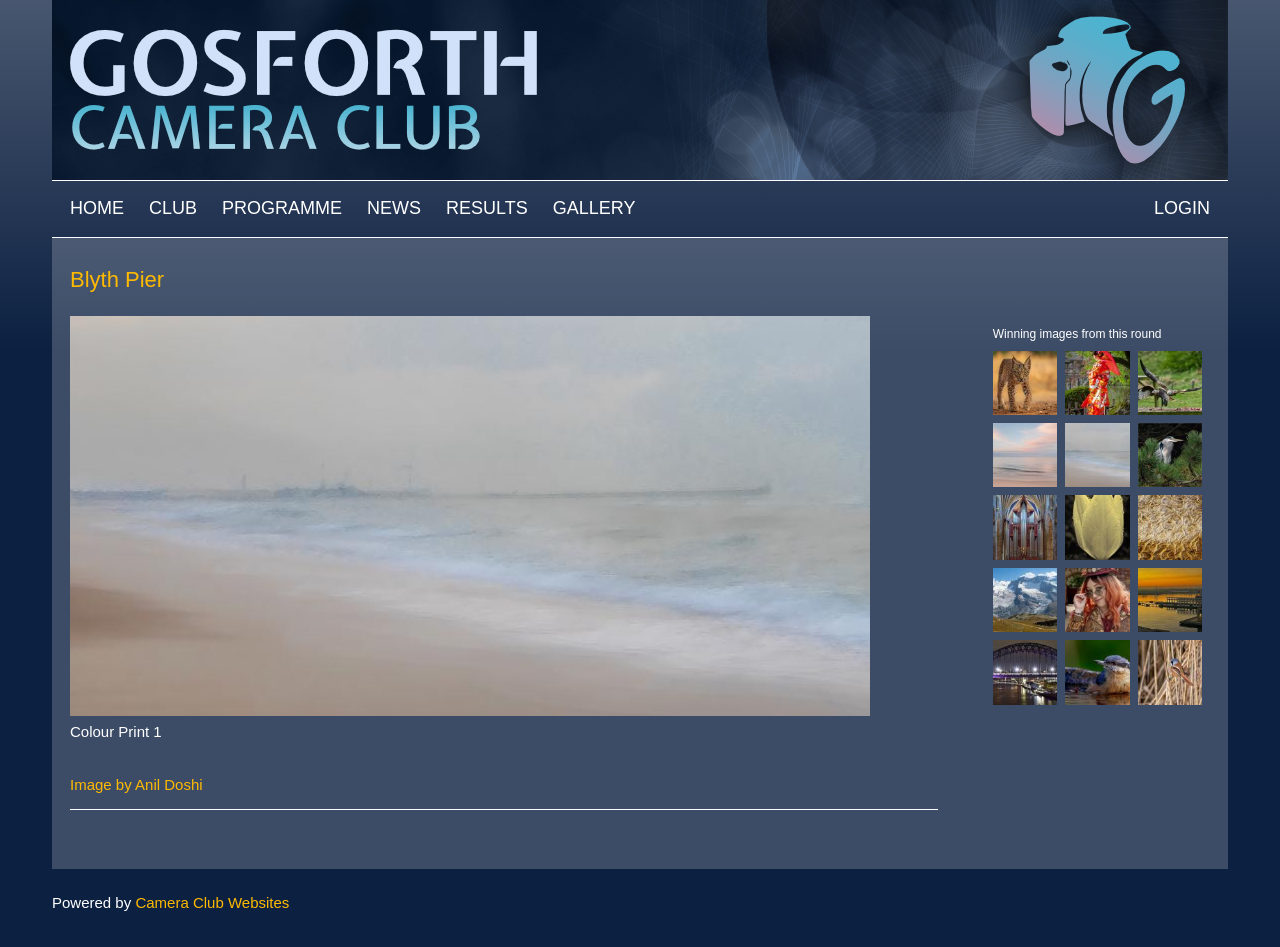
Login (1182, 208)
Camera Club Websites (212, 902)
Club (173, 208)
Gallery (594, 208)
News (394, 208)
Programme (282, 208)
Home (97, 208)
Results (487, 208)
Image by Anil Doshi (136, 784)
